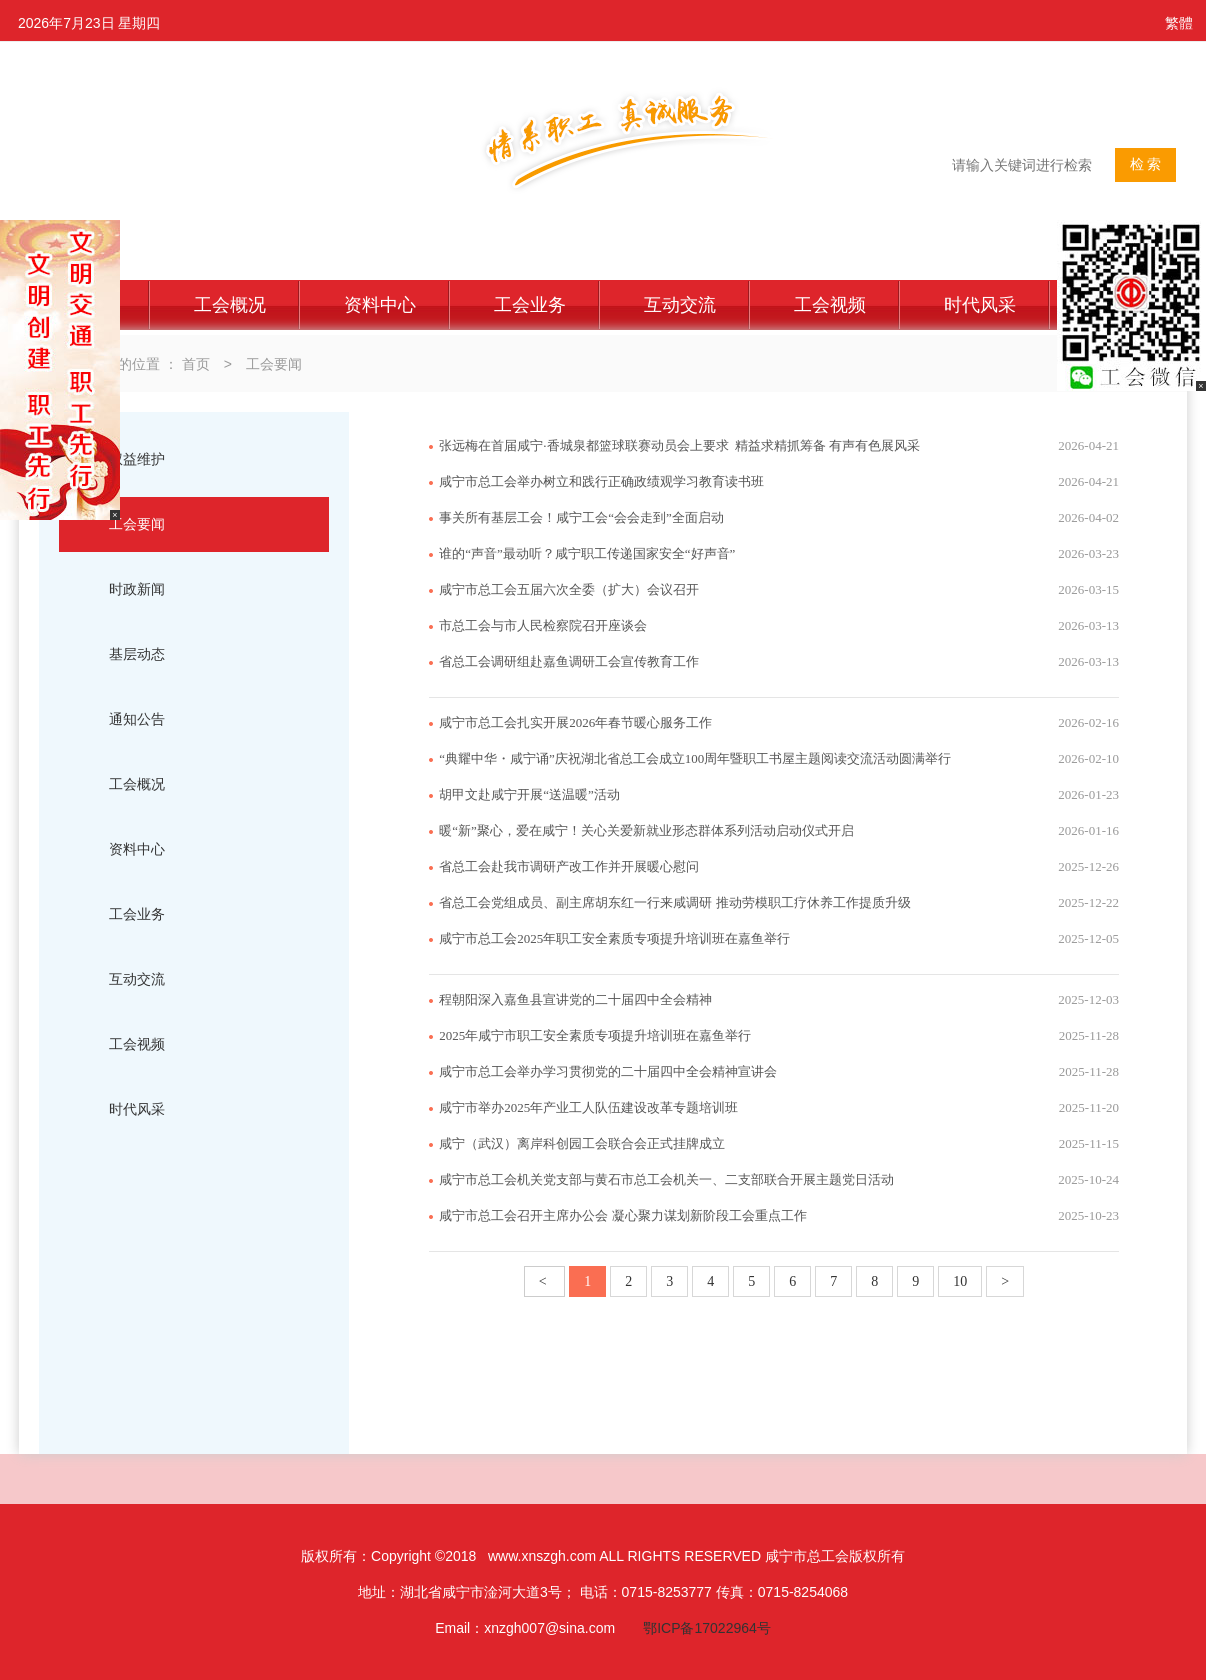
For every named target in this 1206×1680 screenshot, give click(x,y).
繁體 (1179, 23)
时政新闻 (137, 589)
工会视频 (830, 305)
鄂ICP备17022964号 (707, 1628)
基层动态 (137, 654)
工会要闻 (274, 364)
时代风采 (980, 305)
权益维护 (137, 459)
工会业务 (530, 305)
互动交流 (680, 305)
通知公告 (137, 719)
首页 (196, 364)
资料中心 (380, 305)
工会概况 (230, 305)
